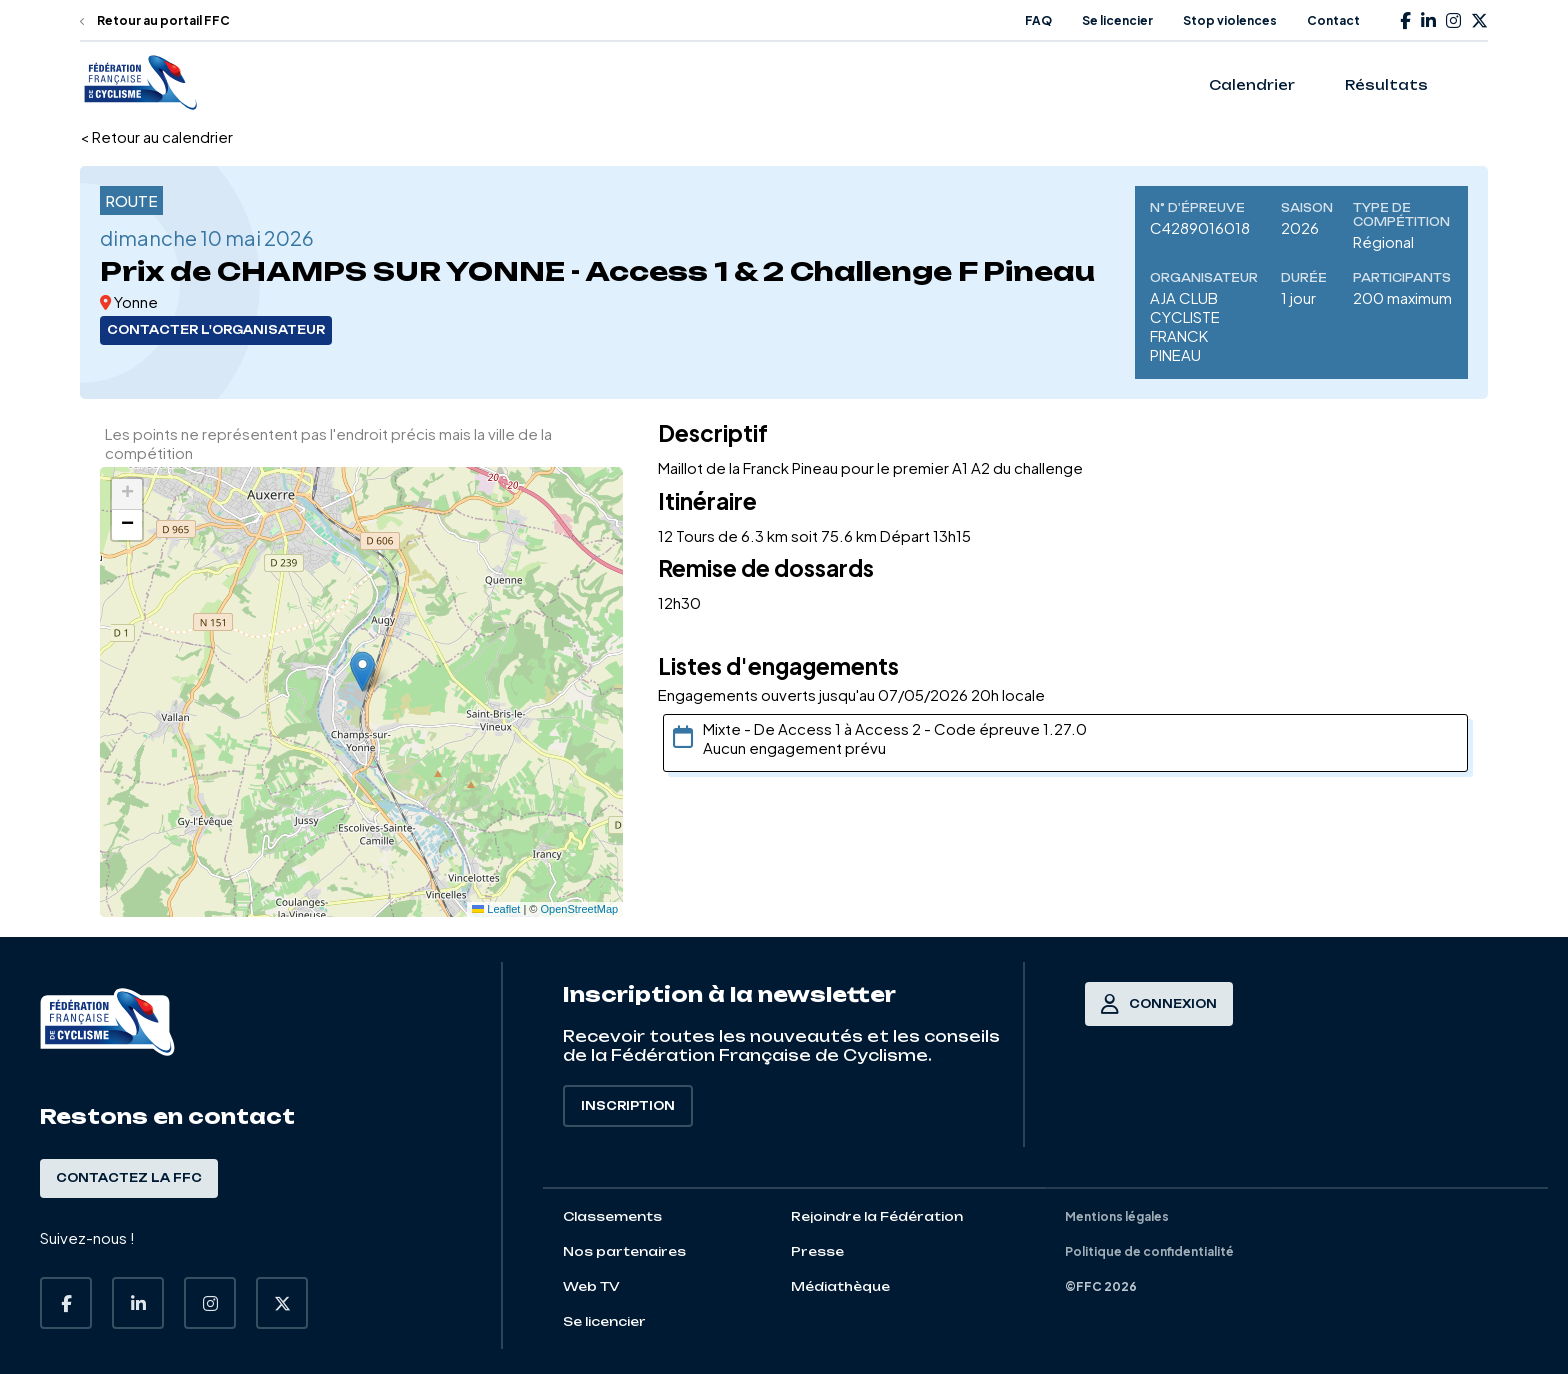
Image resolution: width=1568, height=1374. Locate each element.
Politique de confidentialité (1149, 1251)
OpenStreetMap (580, 909)
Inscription (628, 1106)
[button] (362, 671)
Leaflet (496, 909)
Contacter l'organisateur (216, 330)
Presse (817, 1251)
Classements (612, 1216)
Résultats (1386, 85)
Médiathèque (840, 1286)
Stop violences (1230, 20)
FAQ (1038, 20)
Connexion (1159, 1004)
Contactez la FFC (129, 1178)
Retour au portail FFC (155, 20)
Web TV (591, 1286)
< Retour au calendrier (156, 136)
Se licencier (1117, 20)
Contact (1333, 20)
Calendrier (1252, 85)
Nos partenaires (624, 1251)
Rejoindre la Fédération (877, 1216)
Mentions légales (1117, 1216)
